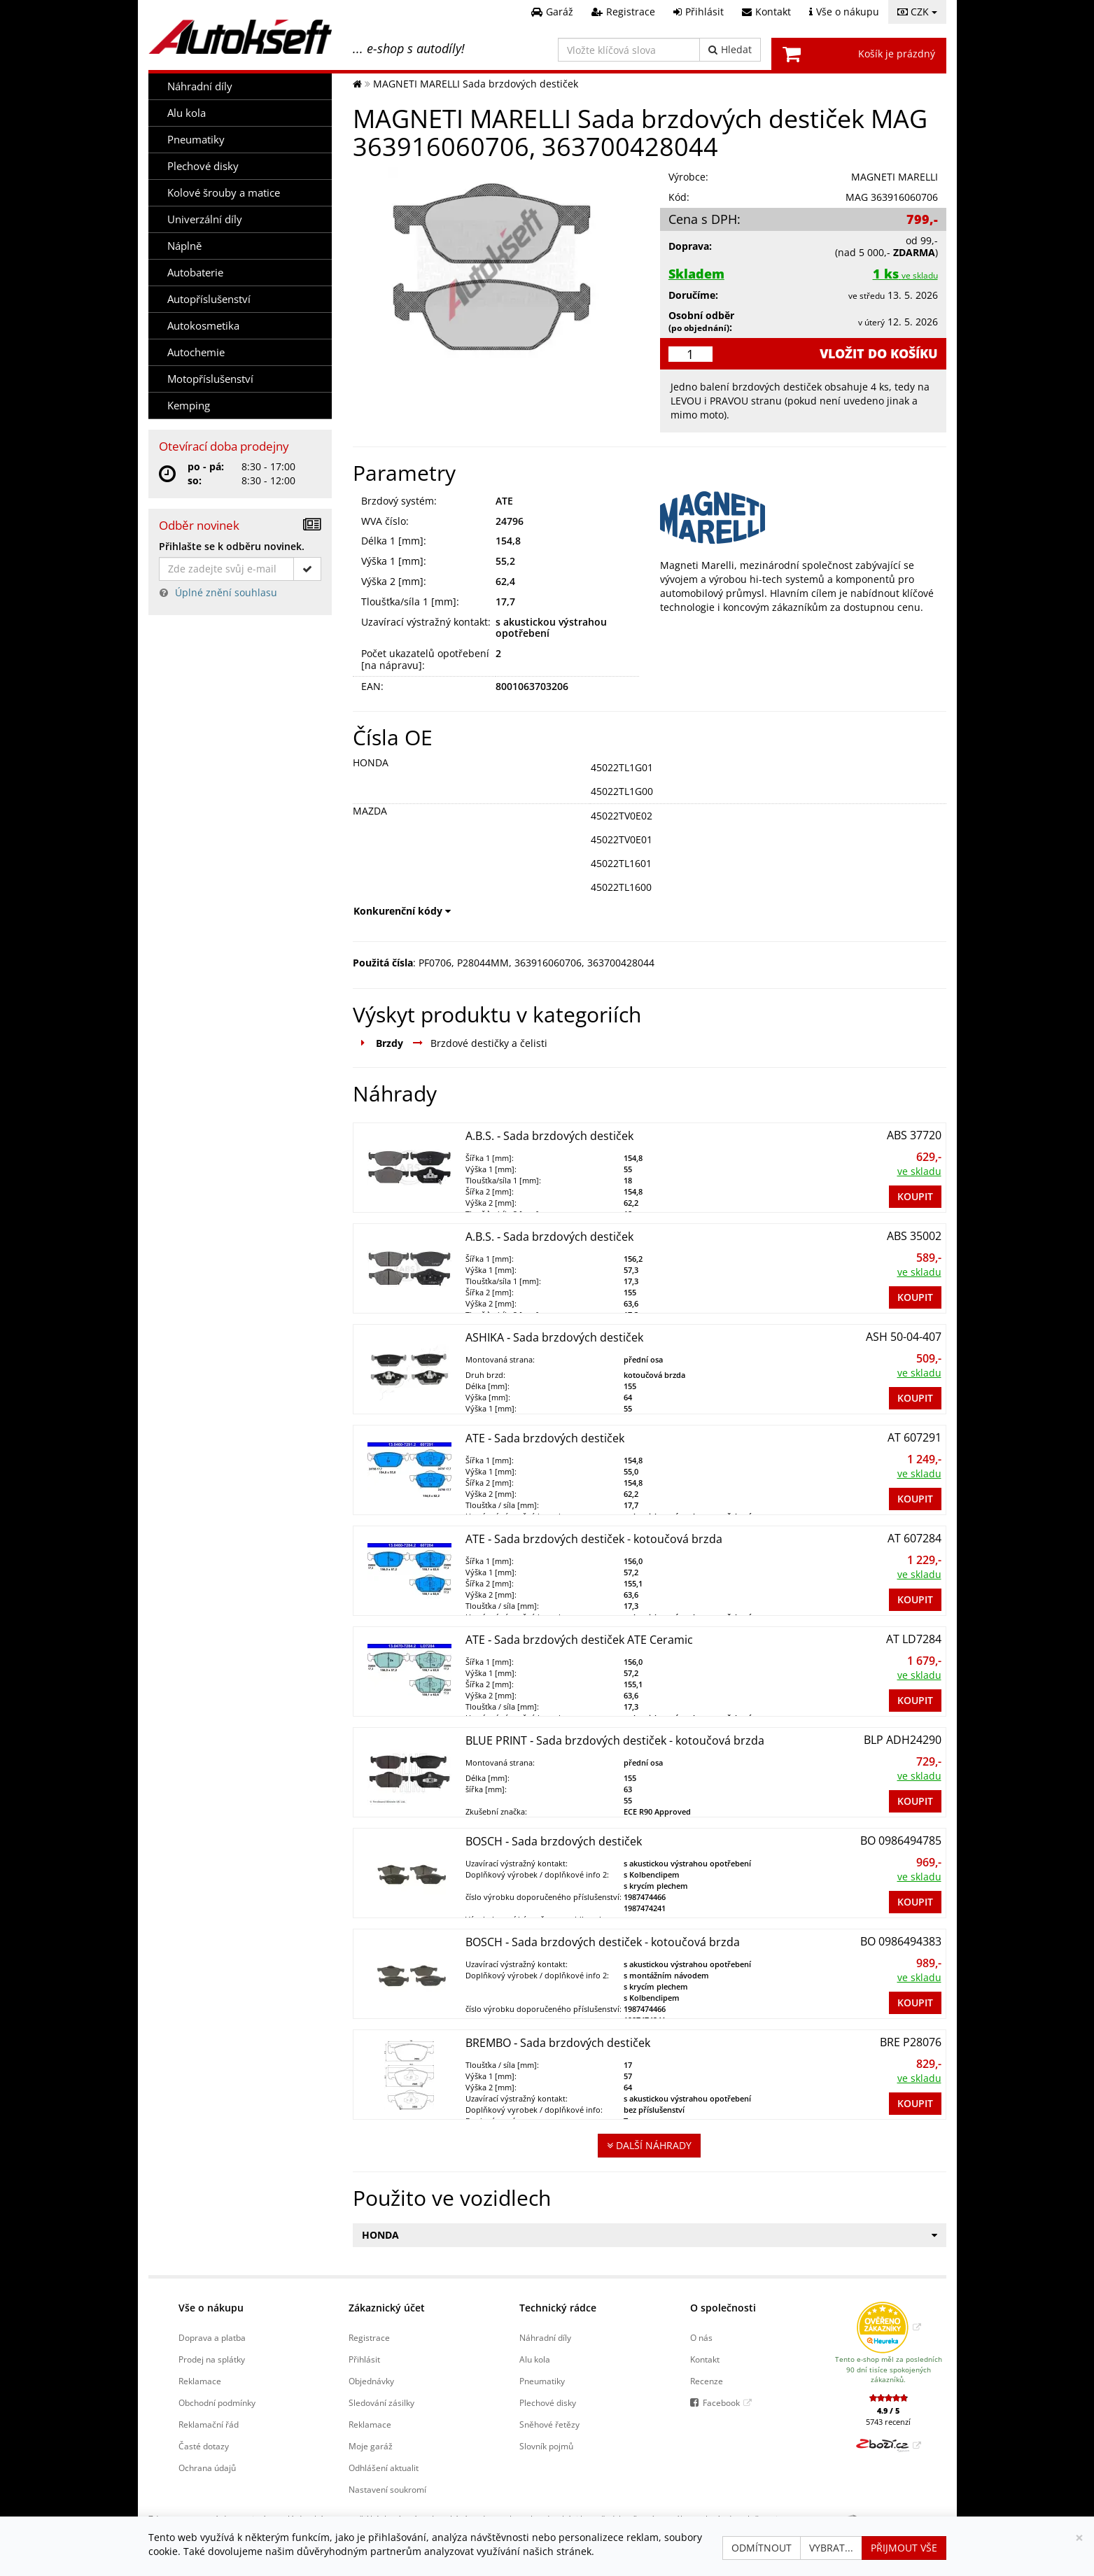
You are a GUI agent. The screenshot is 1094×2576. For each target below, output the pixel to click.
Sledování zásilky (381, 2402)
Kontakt (705, 2359)
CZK (917, 11)
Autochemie (196, 352)
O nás (701, 2337)
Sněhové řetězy (549, 2424)
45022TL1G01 (622, 767)
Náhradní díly (199, 86)
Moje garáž (371, 2445)
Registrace (369, 2337)
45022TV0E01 (621, 839)
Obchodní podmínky (216, 2402)
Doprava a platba (212, 2337)
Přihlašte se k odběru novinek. (231, 546)
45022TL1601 (621, 863)
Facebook (721, 2402)
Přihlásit (364, 2359)
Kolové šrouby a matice (223, 192)
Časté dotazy (203, 2445)
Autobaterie (195, 272)
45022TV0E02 (621, 815)
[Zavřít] (1079, 2538)
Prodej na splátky (211, 2359)
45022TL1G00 (622, 791)
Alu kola (186, 113)
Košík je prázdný (896, 53)
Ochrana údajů (207, 2467)
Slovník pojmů (546, 2445)
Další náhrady (649, 2145)
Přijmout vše (904, 2547)
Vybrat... (831, 2547)
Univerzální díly (204, 219)
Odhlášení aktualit (384, 2467)
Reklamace (199, 2380)
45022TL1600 (621, 887)
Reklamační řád (208, 2424)
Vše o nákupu (211, 2307)
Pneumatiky (196, 139)
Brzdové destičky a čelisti (488, 1043)
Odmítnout (761, 2547)
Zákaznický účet (387, 2307)
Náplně (184, 246)
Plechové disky (203, 166)
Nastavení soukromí (387, 2489)
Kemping (188, 405)
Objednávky (371, 2380)
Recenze (706, 2380)
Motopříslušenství (210, 379)
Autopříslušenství (209, 299)
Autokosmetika (203, 325)
